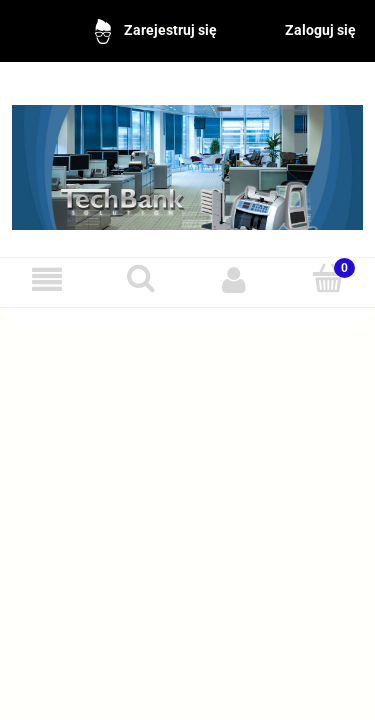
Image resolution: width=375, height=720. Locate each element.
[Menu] (47, 279)
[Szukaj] (141, 278)
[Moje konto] (235, 279)
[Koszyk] (328, 278)
